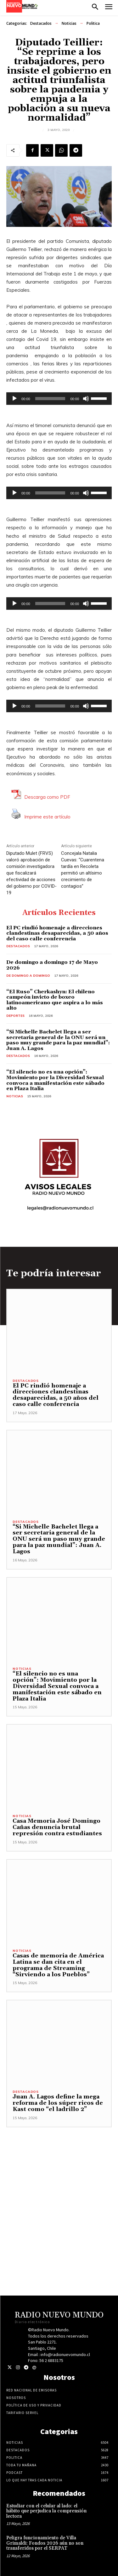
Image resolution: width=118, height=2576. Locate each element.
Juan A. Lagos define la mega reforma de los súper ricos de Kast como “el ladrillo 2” (58, 2103)
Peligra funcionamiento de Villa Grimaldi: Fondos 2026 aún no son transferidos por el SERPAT (44, 2543)
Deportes (15, 1016)
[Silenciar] (86, 398)
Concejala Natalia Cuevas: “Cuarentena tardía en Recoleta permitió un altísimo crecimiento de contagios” (82, 869)
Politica (93, 23)
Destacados (41, 23)
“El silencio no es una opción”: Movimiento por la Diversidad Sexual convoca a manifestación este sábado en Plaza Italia (55, 1080)
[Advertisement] (59, 2186)
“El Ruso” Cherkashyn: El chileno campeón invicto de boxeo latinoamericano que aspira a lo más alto (54, 1000)
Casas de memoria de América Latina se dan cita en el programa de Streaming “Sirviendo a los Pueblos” (58, 1965)
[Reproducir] (14, 398)
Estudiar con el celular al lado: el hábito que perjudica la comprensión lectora (46, 2511)
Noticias (69, 23)
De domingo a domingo (28, 976)
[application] (59, 398)
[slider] (50, 398)
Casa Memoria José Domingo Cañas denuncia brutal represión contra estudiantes (58, 1827)
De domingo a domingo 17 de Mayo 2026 (52, 965)
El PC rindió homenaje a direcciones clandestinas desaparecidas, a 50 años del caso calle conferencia (57, 933)
